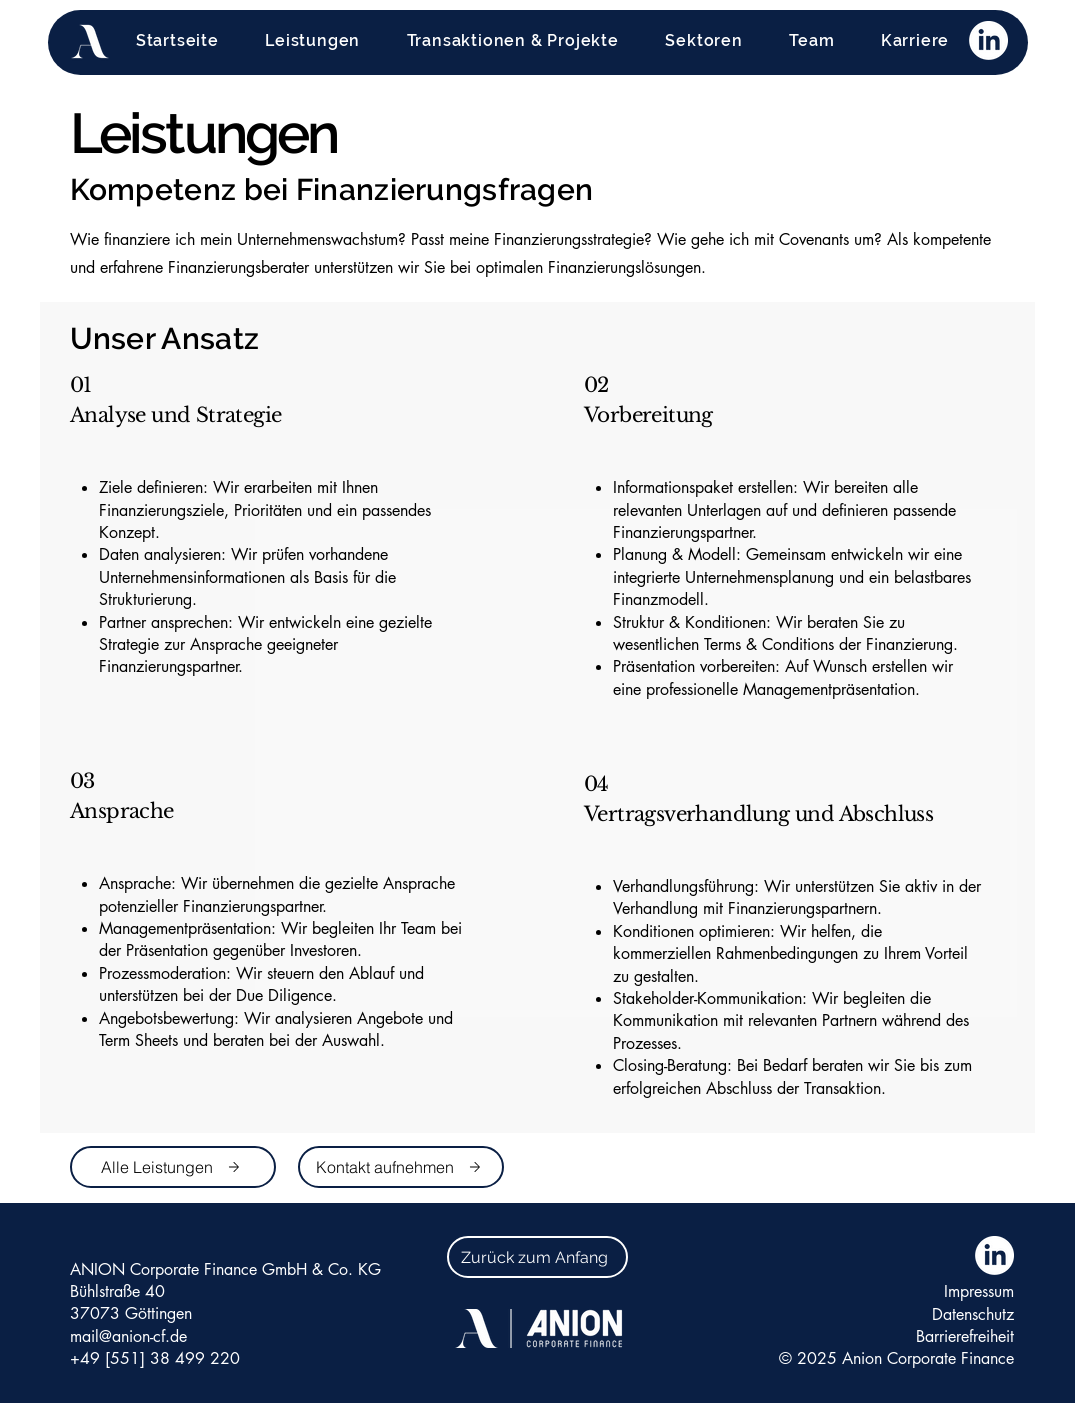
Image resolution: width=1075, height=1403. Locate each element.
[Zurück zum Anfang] (537, 1257)
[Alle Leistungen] (173, 1167)
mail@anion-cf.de (128, 1336)
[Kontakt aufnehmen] (401, 1167)
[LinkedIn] (988, 40)
